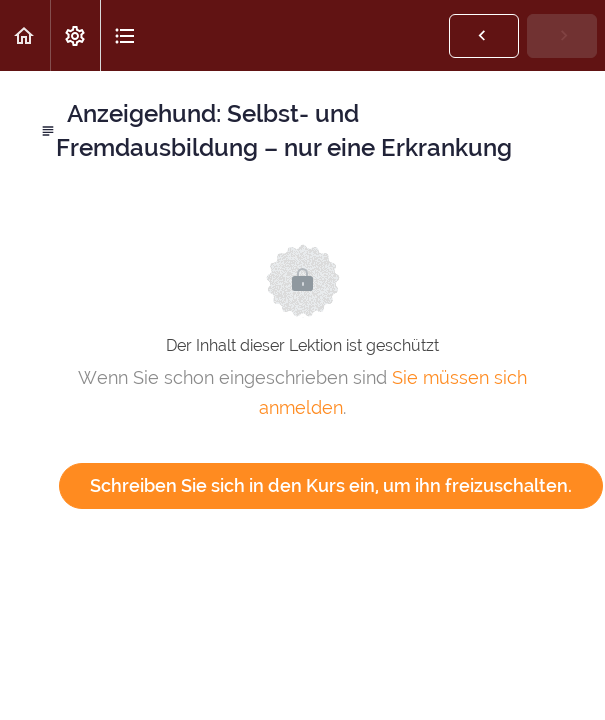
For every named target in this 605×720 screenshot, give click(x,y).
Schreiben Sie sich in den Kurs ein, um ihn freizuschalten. (331, 485)
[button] (25, 35)
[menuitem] (75, 35)
